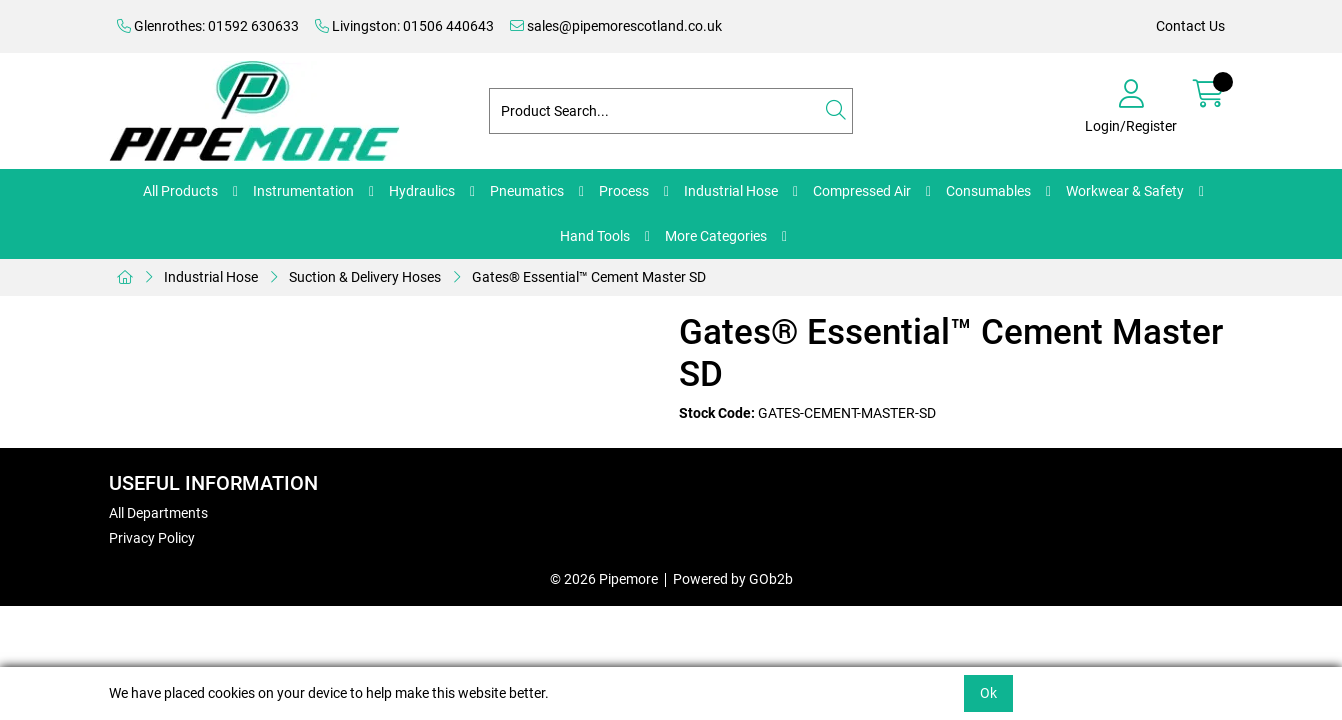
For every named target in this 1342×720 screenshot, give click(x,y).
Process (624, 191)
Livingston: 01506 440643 (404, 26)
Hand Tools (595, 236)
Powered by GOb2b (733, 579)
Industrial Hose (731, 191)
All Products (180, 191)
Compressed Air (862, 191)
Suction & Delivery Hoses (365, 277)
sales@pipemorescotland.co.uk (616, 26)
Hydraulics (422, 191)
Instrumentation (303, 191)
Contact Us (1190, 26)
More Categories (716, 236)
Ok (988, 693)
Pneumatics (527, 191)
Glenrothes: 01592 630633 (208, 26)
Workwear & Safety (1125, 191)
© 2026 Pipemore (604, 579)
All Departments (158, 513)
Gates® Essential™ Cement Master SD (589, 277)
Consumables (988, 191)
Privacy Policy (152, 538)
